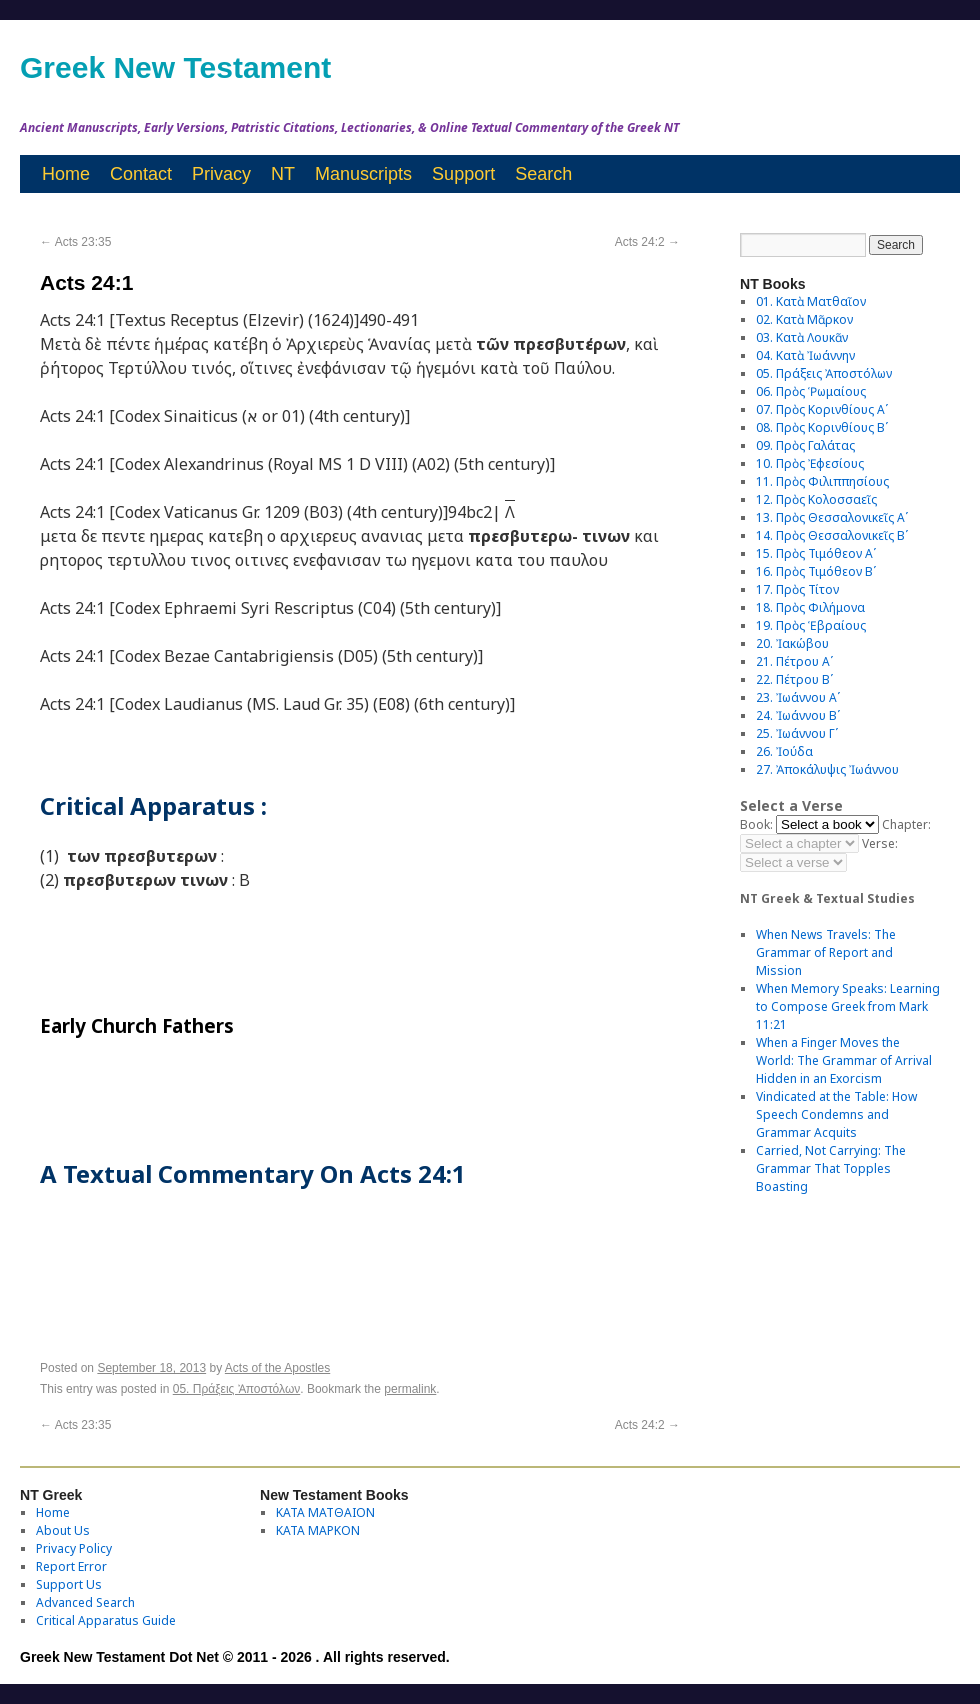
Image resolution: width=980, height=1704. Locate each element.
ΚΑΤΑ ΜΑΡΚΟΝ (318, 1530)
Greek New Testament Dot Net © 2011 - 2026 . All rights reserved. (235, 1657)
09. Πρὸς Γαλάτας (805, 445)
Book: (756, 824)
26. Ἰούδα (784, 751)
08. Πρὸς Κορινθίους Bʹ (822, 427)
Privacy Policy (74, 1548)
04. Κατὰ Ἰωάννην (805, 355)
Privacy (221, 174)
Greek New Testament (175, 67)
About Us (63, 1530)
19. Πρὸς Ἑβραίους (811, 625)
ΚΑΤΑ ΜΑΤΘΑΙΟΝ (325, 1512)
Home (66, 174)
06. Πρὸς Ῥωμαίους (811, 391)
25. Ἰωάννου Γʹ (797, 733)
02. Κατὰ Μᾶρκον (804, 319)
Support (463, 174)
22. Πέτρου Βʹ (794, 679)
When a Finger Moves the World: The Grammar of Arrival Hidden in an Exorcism (844, 1060)
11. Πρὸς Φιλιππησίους (822, 481)
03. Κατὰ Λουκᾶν (802, 337)
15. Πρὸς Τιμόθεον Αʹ (816, 553)
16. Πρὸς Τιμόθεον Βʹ (816, 571)
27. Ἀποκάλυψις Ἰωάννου (827, 769)
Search (543, 174)
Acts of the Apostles (277, 1368)
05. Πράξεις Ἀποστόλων (237, 1389)
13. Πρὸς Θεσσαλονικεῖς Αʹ (832, 517)
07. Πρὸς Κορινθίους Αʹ (822, 409)
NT (283, 174)
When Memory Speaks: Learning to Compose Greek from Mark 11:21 (848, 1006)
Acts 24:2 (647, 242)
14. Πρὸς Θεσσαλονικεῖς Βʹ (832, 535)
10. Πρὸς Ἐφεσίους (810, 463)
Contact (141, 174)
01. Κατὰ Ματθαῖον (811, 301)
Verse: (880, 843)
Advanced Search (85, 1602)
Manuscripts (363, 174)
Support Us (69, 1584)
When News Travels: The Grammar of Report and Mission (826, 952)
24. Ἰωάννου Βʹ (798, 715)
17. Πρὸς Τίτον (797, 589)
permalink (410, 1389)
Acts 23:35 (75, 242)
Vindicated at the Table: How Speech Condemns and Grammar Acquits (836, 1114)
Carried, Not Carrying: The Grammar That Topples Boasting (831, 1168)
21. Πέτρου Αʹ (794, 661)
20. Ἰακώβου (792, 643)
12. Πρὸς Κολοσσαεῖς (816, 499)
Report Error (71, 1566)
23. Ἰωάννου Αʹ (798, 697)
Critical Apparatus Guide (106, 1620)
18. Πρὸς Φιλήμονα (810, 607)
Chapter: (906, 824)
